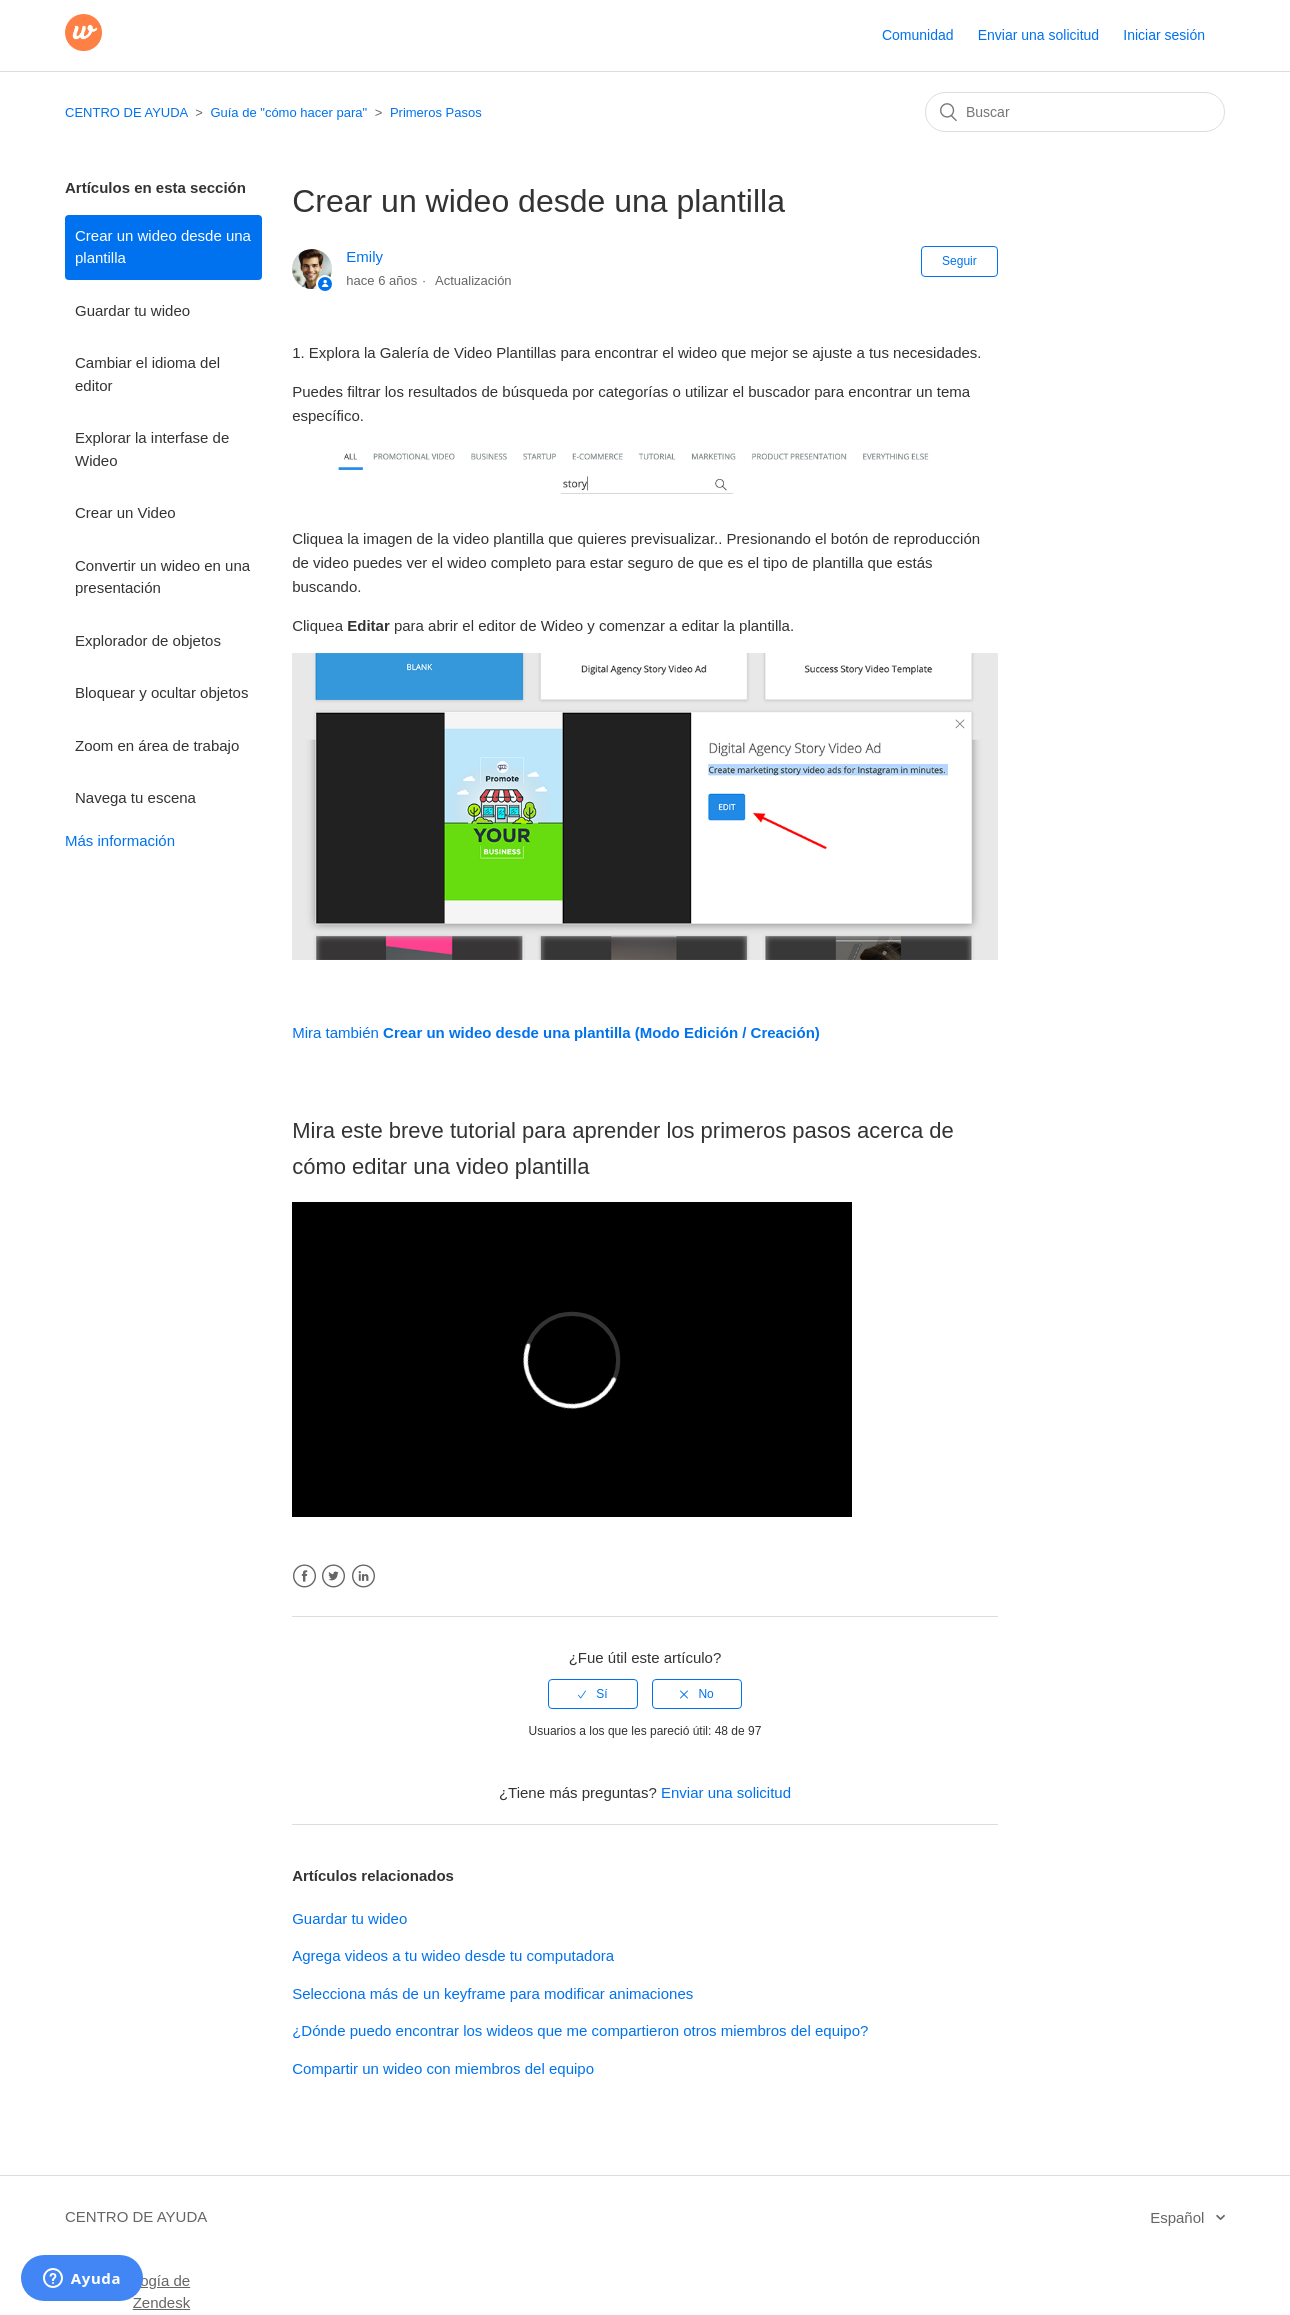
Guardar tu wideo (132, 310)
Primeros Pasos (436, 112)
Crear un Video (125, 512)
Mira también (556, 1032)
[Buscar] (1075, 112)
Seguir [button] (959, 261)
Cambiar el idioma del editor (147, 374)
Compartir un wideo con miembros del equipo (443, 2068)
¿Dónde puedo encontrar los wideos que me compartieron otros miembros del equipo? (580, 2030)
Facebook (304, 1576)
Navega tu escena (135, 797)
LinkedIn (363, 1576)
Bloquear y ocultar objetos (161, 692)
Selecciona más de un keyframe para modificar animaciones (492, 1993)
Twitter (333, 1576)
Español (1179, 2217)
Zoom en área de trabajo (157, 745)
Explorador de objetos (148, 640)
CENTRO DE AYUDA (126, 112)
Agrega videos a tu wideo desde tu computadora (453, 1955)
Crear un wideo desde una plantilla (163, 247)
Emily (364, 256)
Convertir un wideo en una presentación (162, 577)
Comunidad (918, 35)
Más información (120, 840)
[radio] (593, 1694)
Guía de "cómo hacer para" (288, 112)
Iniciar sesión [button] (1164, 35)
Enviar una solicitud (1038, 35)
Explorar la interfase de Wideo (152, 449)
